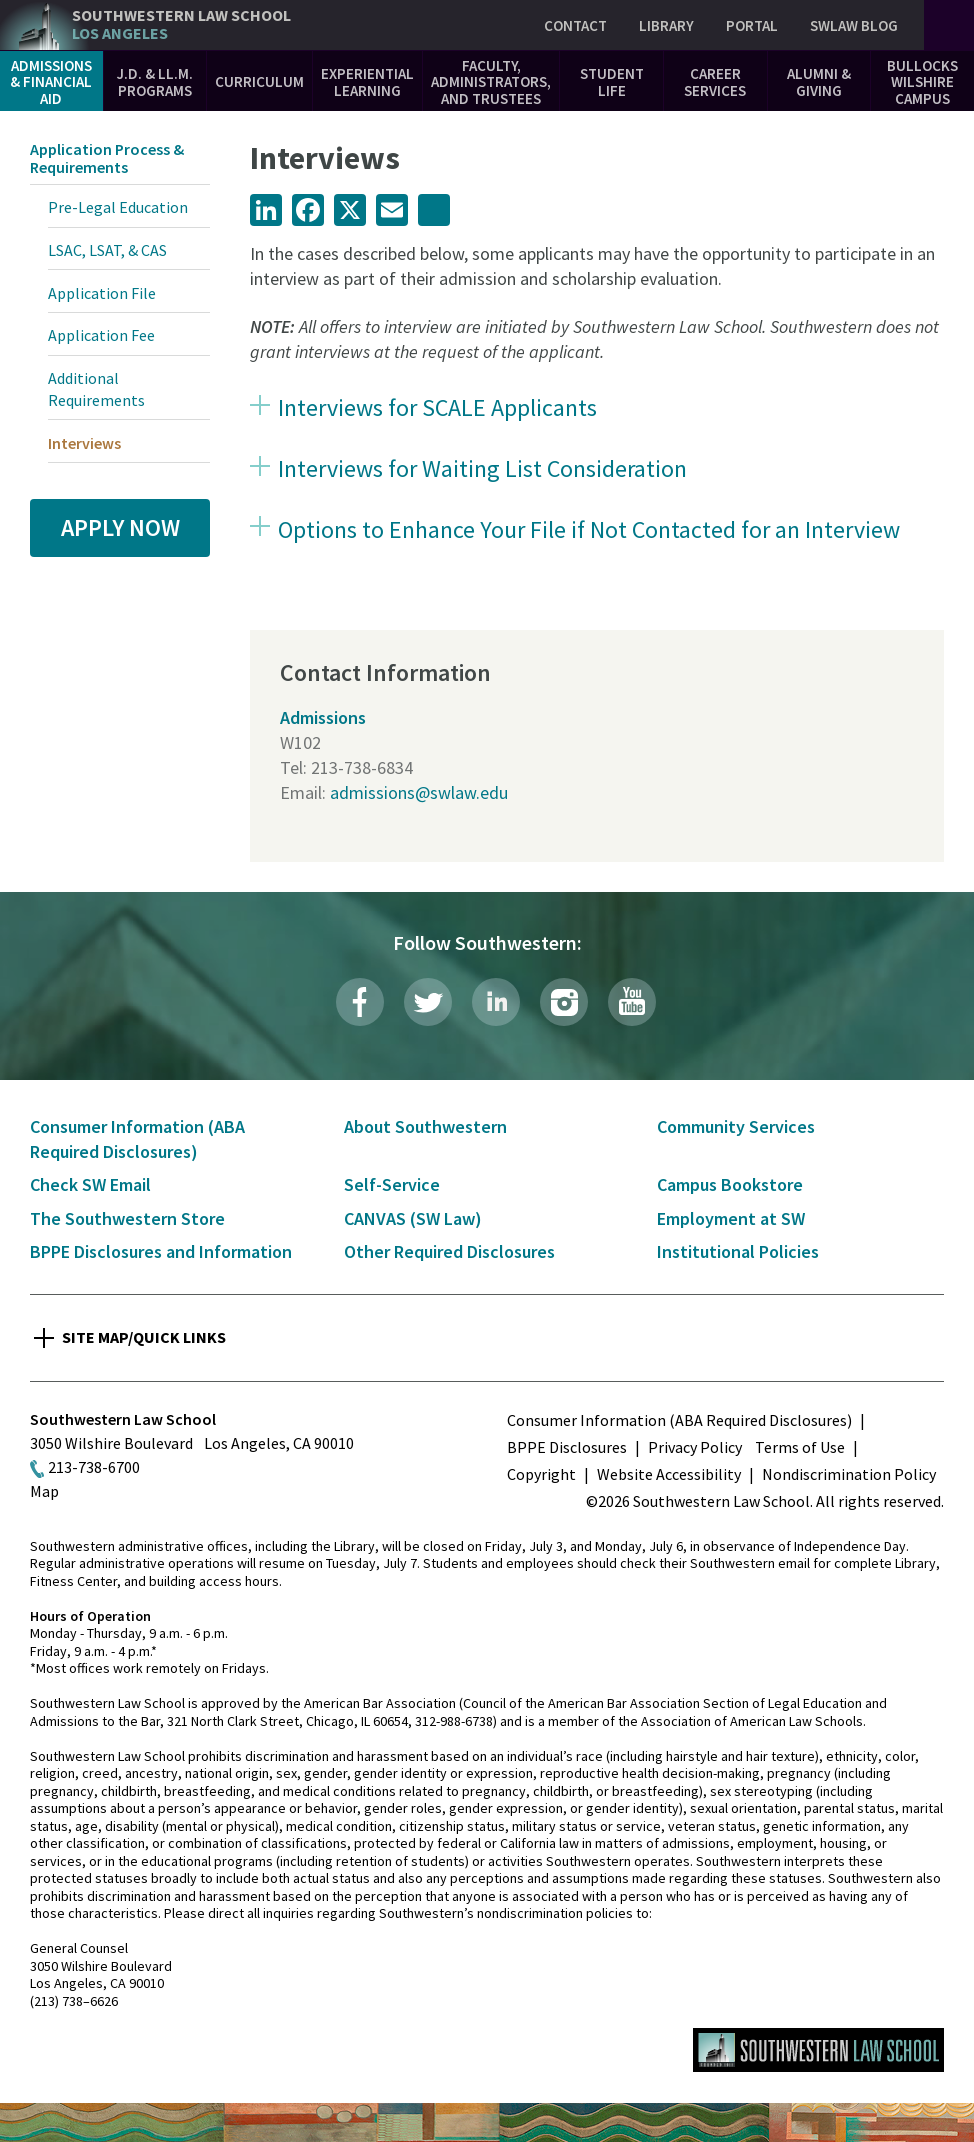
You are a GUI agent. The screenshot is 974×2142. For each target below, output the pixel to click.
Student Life (612, 82)
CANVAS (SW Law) (413, 1218)
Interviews (84, 443)
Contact (575, 25)
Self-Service (392, 1184)
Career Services (715, 82)
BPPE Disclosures (567, 1447)
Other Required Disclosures (449, 1251)
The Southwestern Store (127, 1218)
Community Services (736, 1126)
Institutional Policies (738, 1251)
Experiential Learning (367, 82)
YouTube (632, 1002)
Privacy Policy (695, 1447)
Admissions (323, 717)
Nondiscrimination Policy (849, 1474)
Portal (752, 25)
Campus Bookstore (730, 1184)
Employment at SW (731, 1218)
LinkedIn (496, 1002)
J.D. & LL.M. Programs (155, 82)
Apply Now (120, 527)
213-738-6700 (94, 1467)
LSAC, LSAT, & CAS (107, 250)
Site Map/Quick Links (144, 1337)
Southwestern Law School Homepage (818, 2050)
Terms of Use (800, 1447)
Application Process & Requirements (107, 158)
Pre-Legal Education (118, 207)
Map (44, 1491)
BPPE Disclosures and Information (161, 1251)
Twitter (428, 1002)
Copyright (541, 1474)
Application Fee (101, 335)
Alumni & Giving (819, 82)
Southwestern (181, 24)
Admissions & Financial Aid (51, 82)
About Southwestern (425, 1126)
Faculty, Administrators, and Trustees (491, 82)
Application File (102, 293)
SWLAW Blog (854, 25)
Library (666, 25)
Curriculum (259, 81)
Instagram (564, 1002)
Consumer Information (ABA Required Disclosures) (679, 1420)
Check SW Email (90, 1184)
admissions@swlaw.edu (419, 792)
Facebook (360, 1002)
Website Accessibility (669, 1474)
